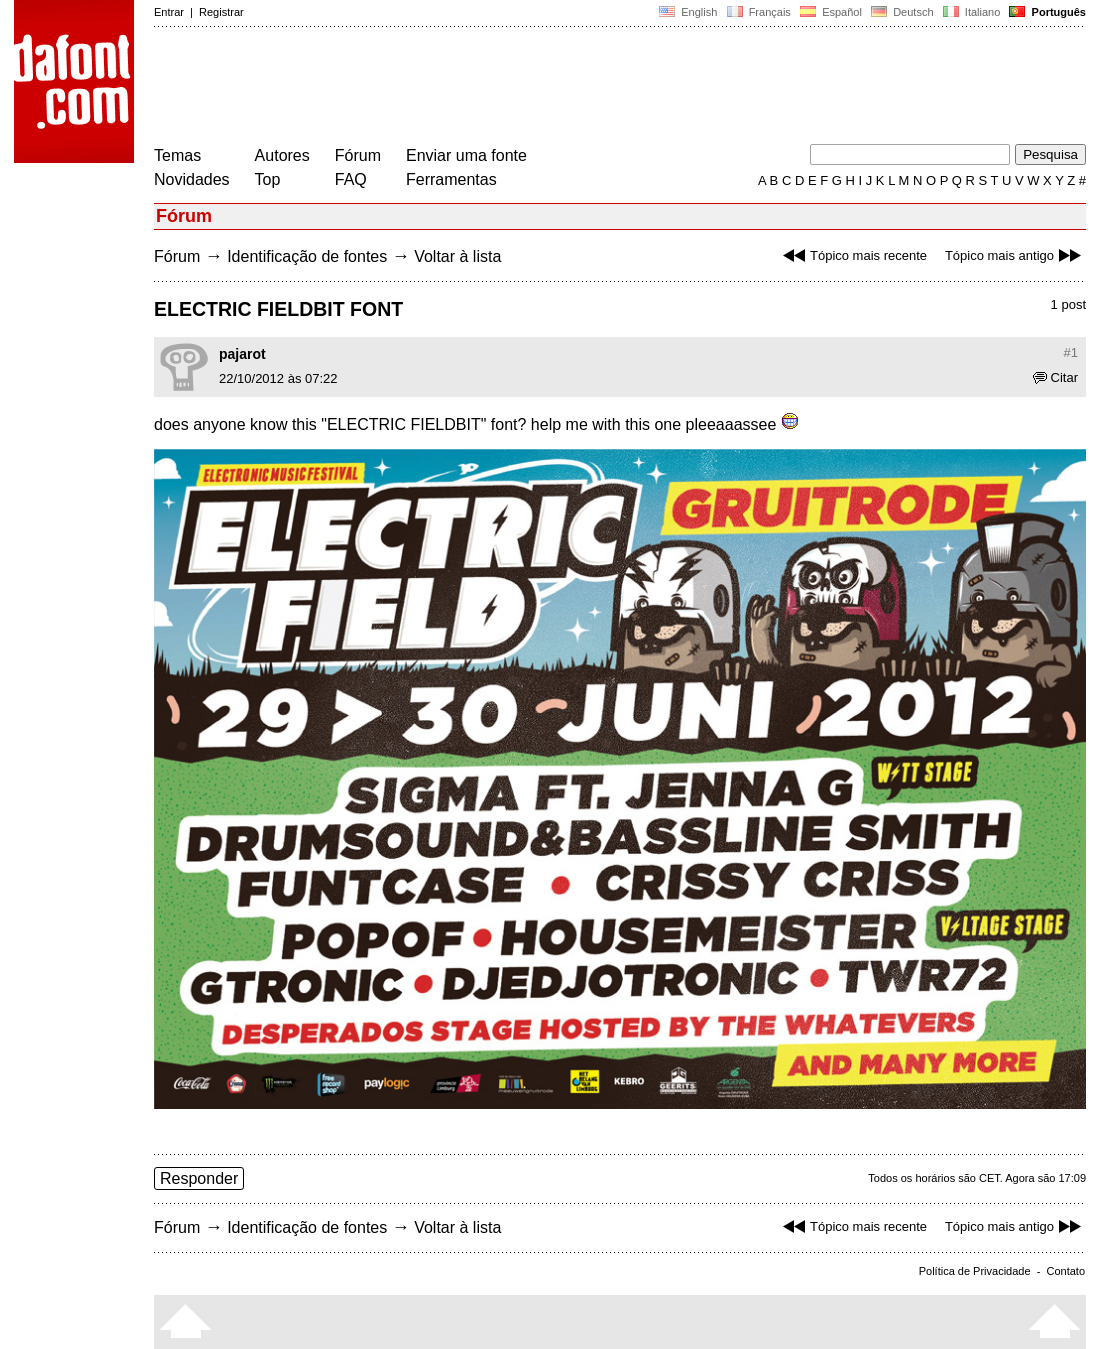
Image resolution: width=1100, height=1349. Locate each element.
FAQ (351, 179)
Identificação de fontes (307, 256)
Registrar (221, 12)
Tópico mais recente (852, 255)
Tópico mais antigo (1015, 255)
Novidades (192, 179)
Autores (282, 155)
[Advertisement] (518, 88)
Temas (177, 155)
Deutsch (902, 12)
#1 (1071, 352)
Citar (1055, 377)
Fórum (358, 155)
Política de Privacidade (975, 1271)
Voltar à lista (457, 256)
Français (758, 12)
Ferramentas (451, 179)
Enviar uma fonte (466, 155)
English (688, 12)
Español (831, 12)
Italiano (972, 12)
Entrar (169, 12)
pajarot (242, 354)
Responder (199, 1178)
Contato (1065, 1271)
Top (268, 179)
